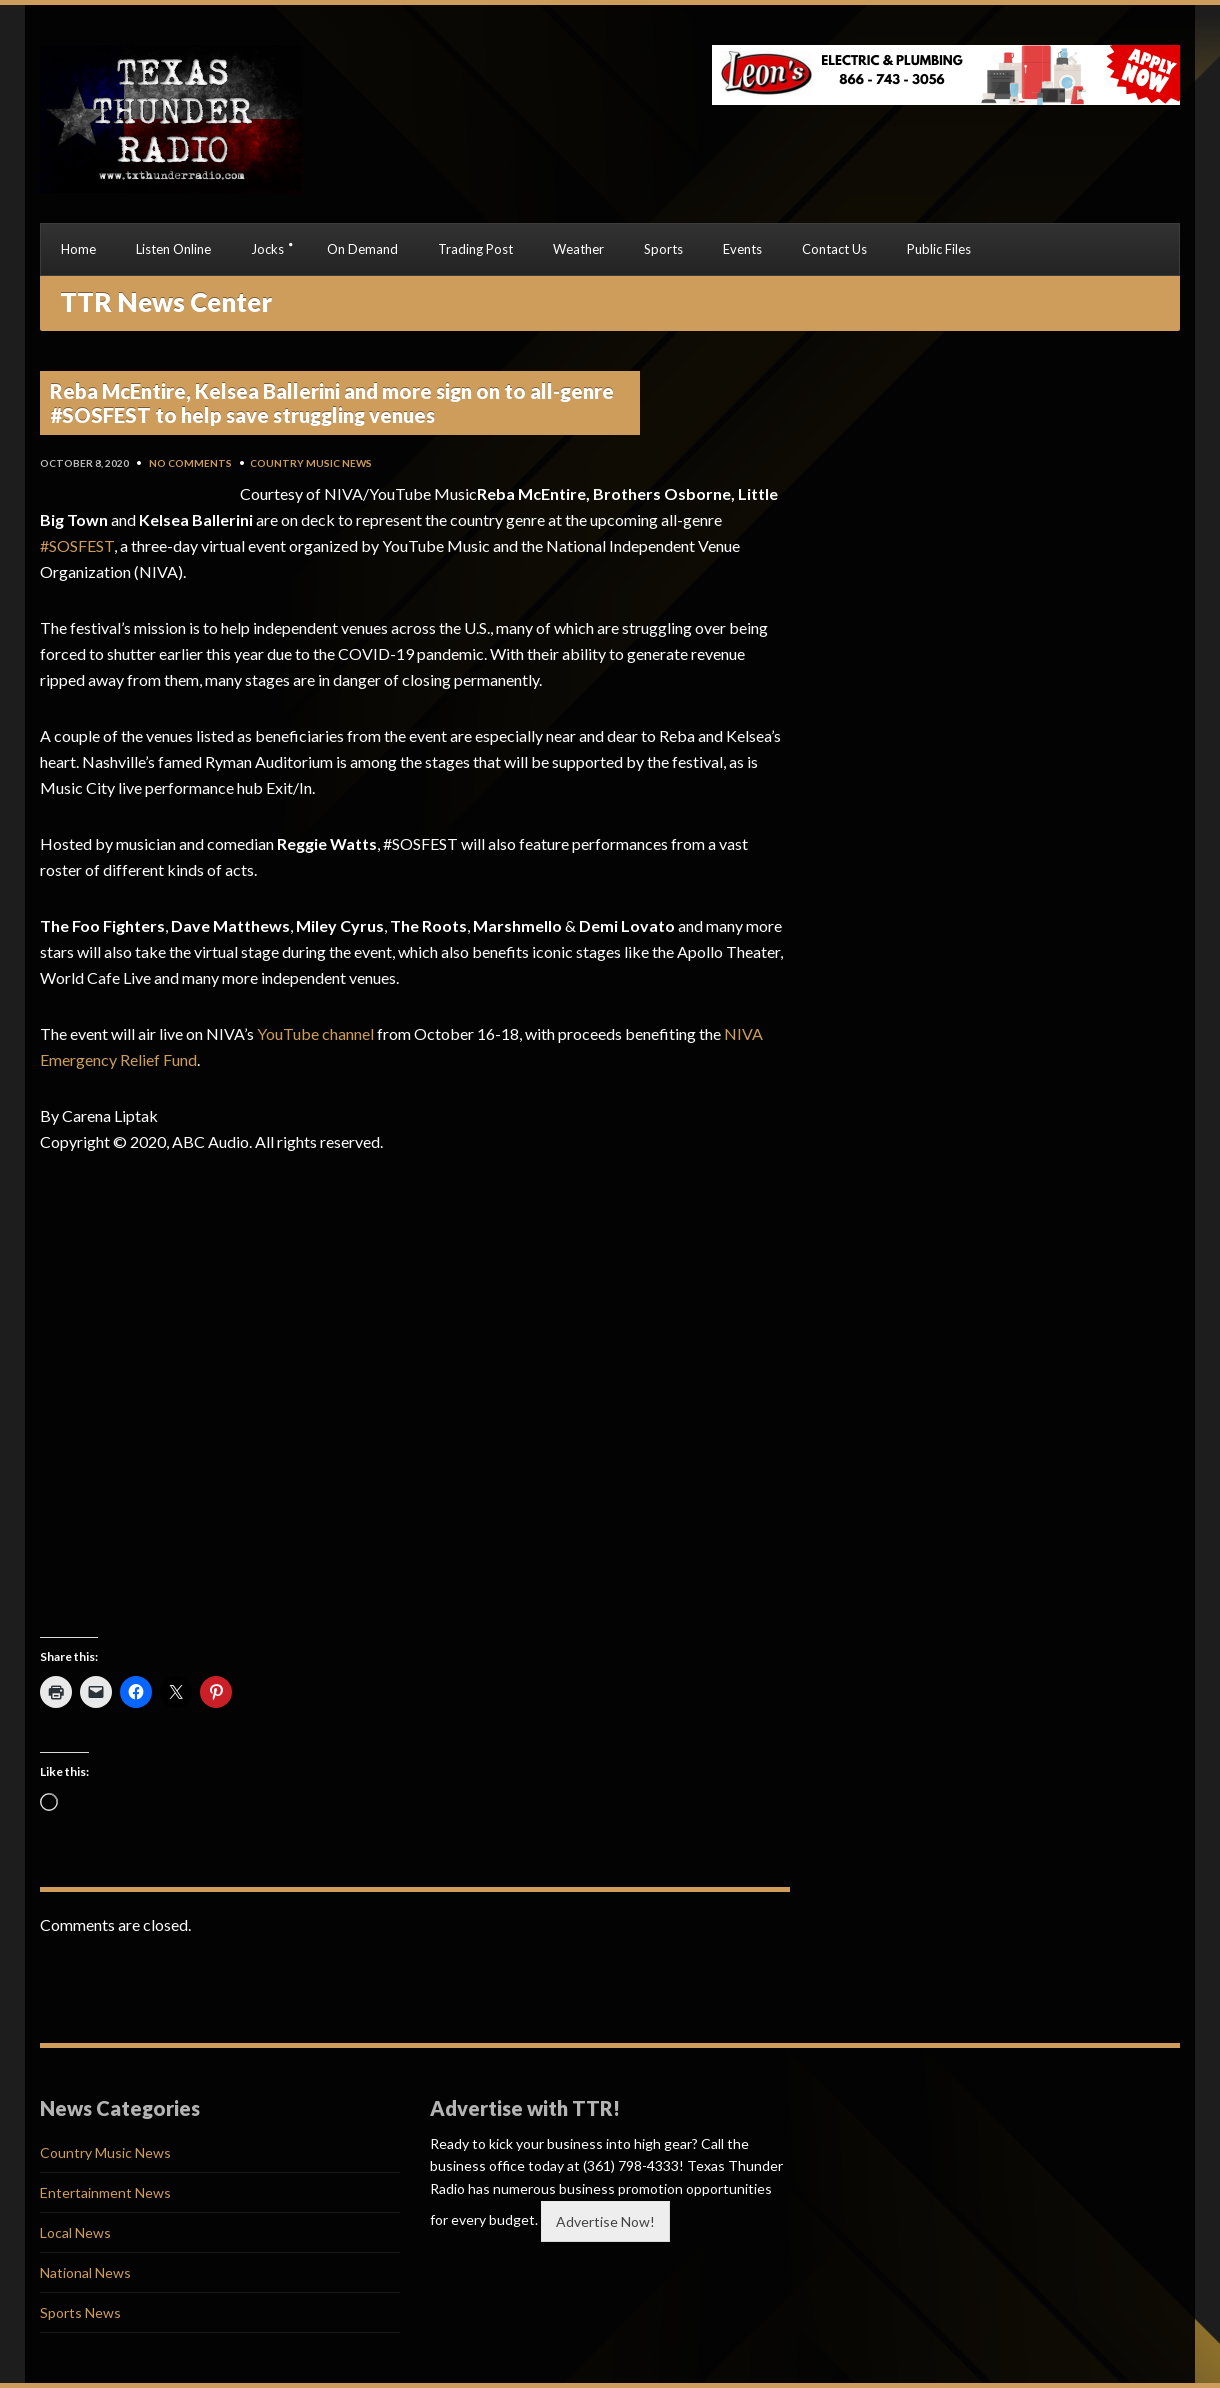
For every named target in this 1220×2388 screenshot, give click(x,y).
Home (78, 249)
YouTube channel (315, 1033)
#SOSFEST (77, 545)
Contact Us (834, 249)
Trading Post (475, 249)
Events (742, 249)
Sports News (80, 2312)
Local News (75, 2232)
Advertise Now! (605, 2221)
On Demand (362, 249)
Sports (663, 249)
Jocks (267, 249)
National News (85, 2272)
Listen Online (173, 249)
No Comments (190, 463)
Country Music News (311, 463)
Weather (578, 249)
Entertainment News (105, 2192)
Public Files (939, 249)
